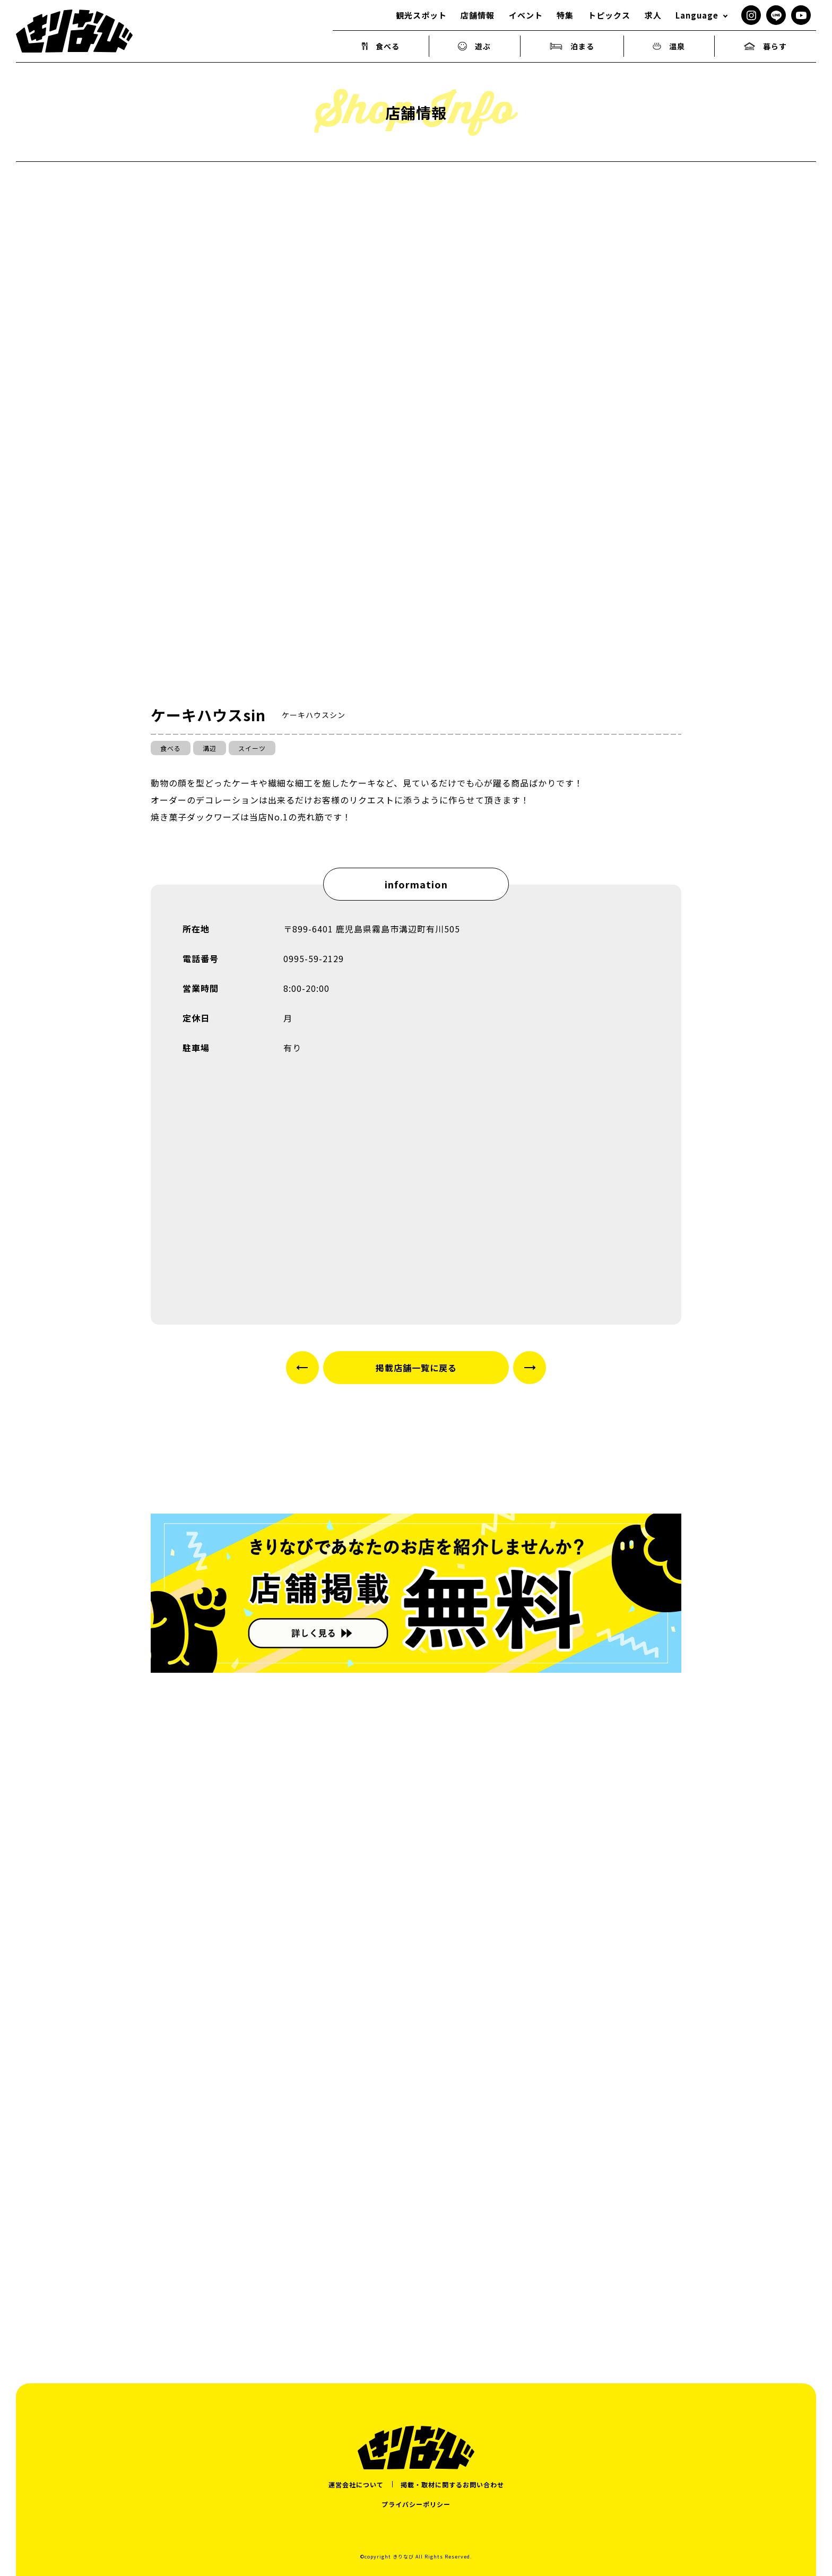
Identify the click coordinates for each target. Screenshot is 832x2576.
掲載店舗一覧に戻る (416, 1367)
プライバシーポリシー (416, 2504)
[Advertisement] (416, 2212)
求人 (653, 15)
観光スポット (421, 15)
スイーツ (252, 748)
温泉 (669, 46)
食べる (381, 46)
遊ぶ (474, 46)
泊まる (572, 46)
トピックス (609, 15)
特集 (565, 15)
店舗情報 (478, 15)
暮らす (765, 46)
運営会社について (356, 2484)
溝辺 (209, 748)
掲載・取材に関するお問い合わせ (452, 2484)
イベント (526, 15)
